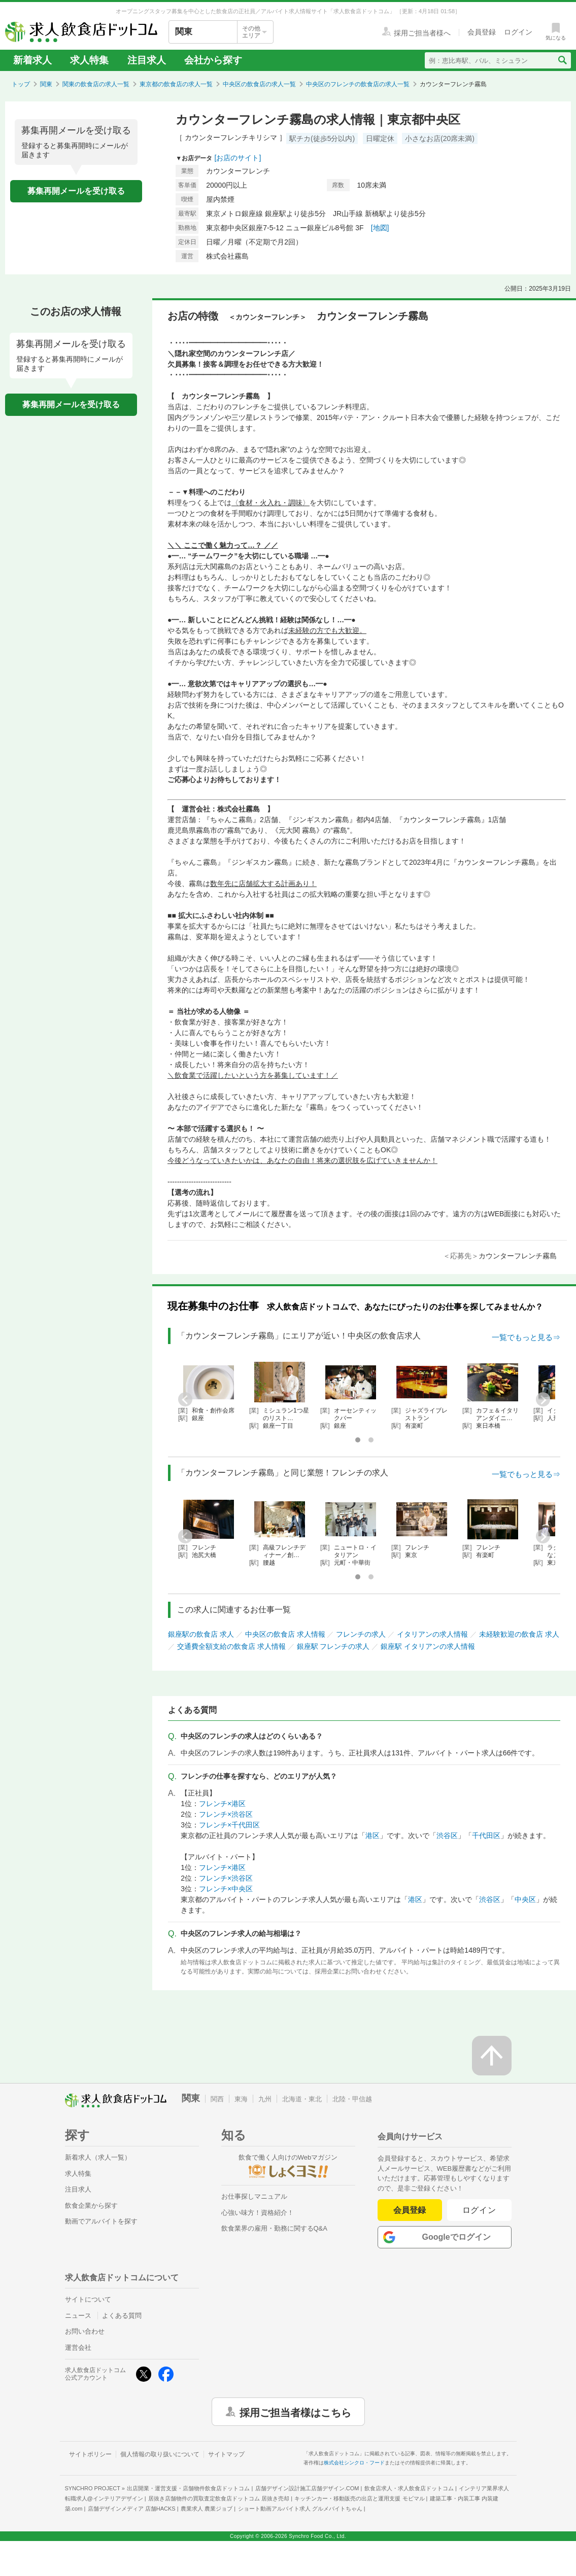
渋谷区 (447, 1835)
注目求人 (146, 60)
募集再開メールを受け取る (76, 191)
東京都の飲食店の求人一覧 (176, 84)
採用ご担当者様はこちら (295, 2412)
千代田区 (486, 1835)
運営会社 (78, 2347)
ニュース (78, 2315)
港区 (372, 1835)
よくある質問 (122, 2315)
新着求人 (32, 60)
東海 (241, 2099)
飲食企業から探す (91, 2205)
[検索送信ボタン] (562, 60)
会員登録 (409, 2210)
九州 (265, 2099)
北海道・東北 (302, 2099)
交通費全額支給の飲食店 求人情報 (231, 1646)
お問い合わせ (85, 2331)
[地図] (380, 228)
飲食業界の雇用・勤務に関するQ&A (274, 2228)
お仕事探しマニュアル (254, 2196)
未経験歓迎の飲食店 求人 (519, 1634)
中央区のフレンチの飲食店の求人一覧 (358, 84)
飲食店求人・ (409, 2488)
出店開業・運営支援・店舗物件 (188, 2488)
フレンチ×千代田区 (229, 1825)
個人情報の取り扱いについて (159, 2454)
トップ (21, 84)
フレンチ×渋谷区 (226, 1814)
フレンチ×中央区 (226, 1889)
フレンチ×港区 (222, 1803)
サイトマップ (226, 2454)
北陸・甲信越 (352, 2099)
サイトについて (88, 2299)
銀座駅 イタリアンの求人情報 (428, 1646)
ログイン (479, 2210)
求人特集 (89, 60)
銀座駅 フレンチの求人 (333, 1646)
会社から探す (213, 60)
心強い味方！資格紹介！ (257, 2212)
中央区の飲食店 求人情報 (285, 1634)
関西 (217, 2099)
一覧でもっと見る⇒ (526, 1337)
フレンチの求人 (361, 1634)
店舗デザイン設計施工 (307, 2488)
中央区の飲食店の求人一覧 (259, 84)
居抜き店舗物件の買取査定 (218, 2498)
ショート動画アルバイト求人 (300, 2509)
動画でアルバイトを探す (101, 2221)
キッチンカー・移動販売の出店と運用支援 (359, 2498)
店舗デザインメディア (132, 2509)
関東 (46, 84)
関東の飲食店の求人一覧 (95, 84)
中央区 (525, 1899)
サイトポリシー (90, 2454)
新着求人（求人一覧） (98, 2157)
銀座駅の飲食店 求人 (201, 1634)
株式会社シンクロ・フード (354, 2462)
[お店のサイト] (238, 158)
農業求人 (206, 2509)
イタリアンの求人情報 (432, 1634)
